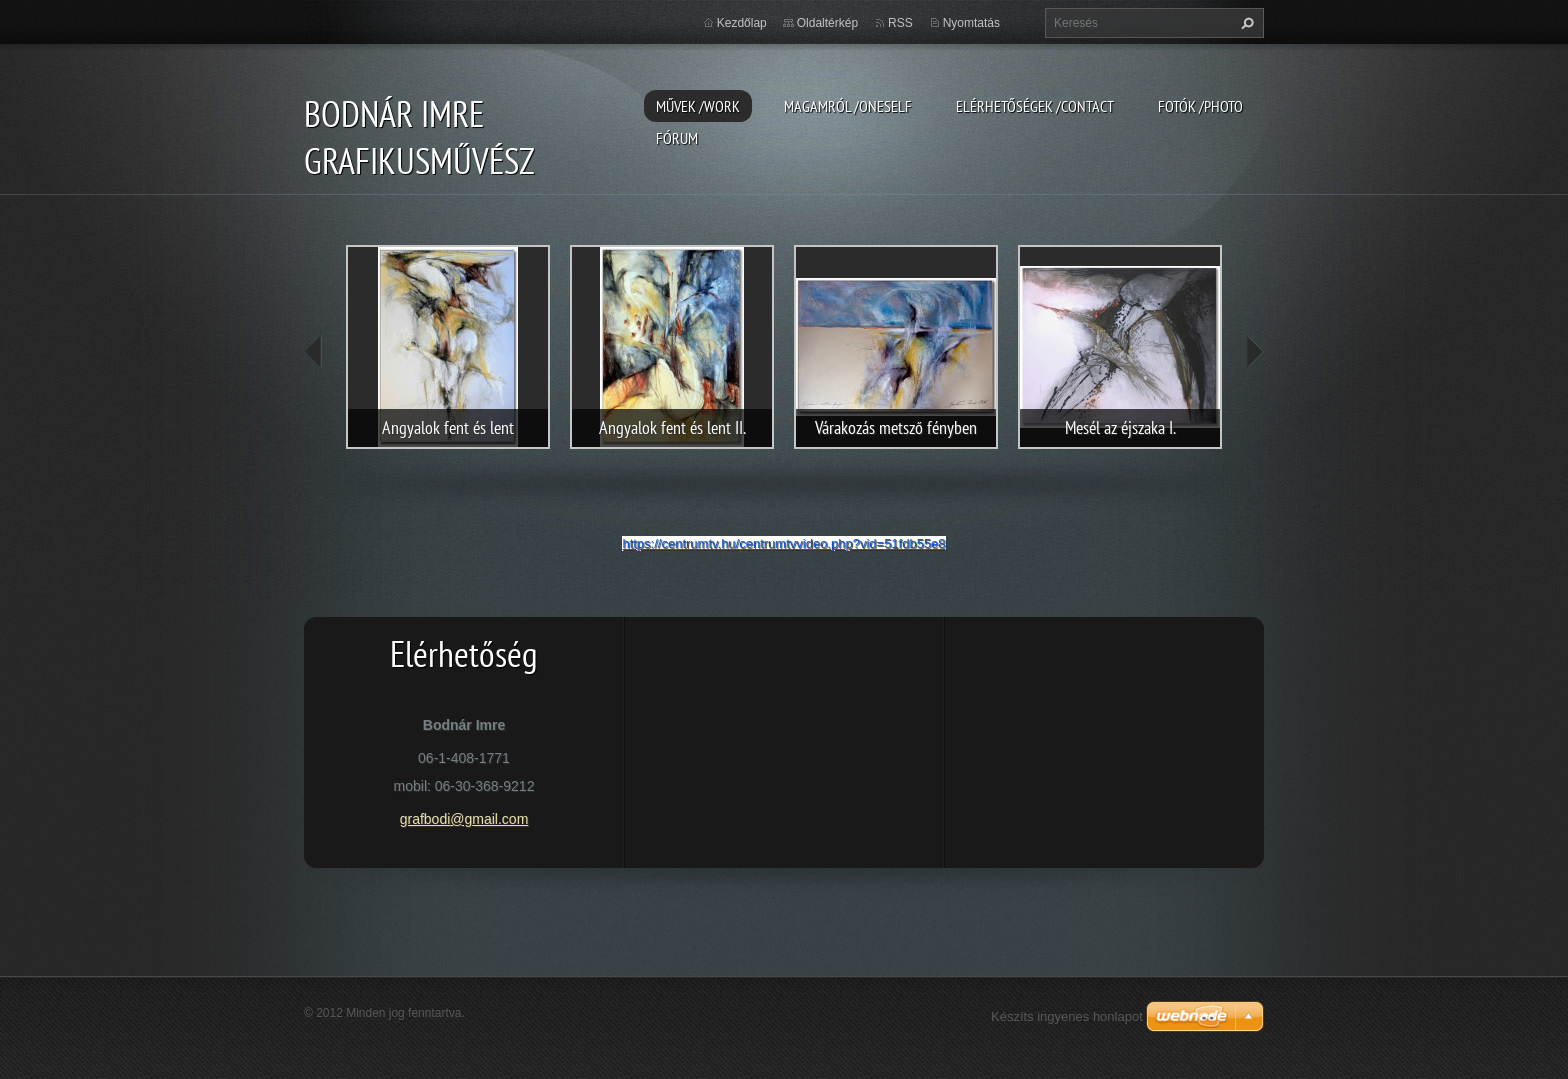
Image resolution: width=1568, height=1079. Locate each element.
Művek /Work (698, 106)
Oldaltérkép (827, 23)
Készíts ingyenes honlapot (1067, 1016)
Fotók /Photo (1200, 106)
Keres (1245, 23)
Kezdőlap (742, 23)
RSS (900, 23)
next (1254, 352)
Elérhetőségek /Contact (1035, 106)
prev (314, 352)
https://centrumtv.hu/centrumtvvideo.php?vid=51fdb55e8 (783, 543)
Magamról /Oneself (848, 106)
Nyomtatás (971, 23)
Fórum (677, 138)
